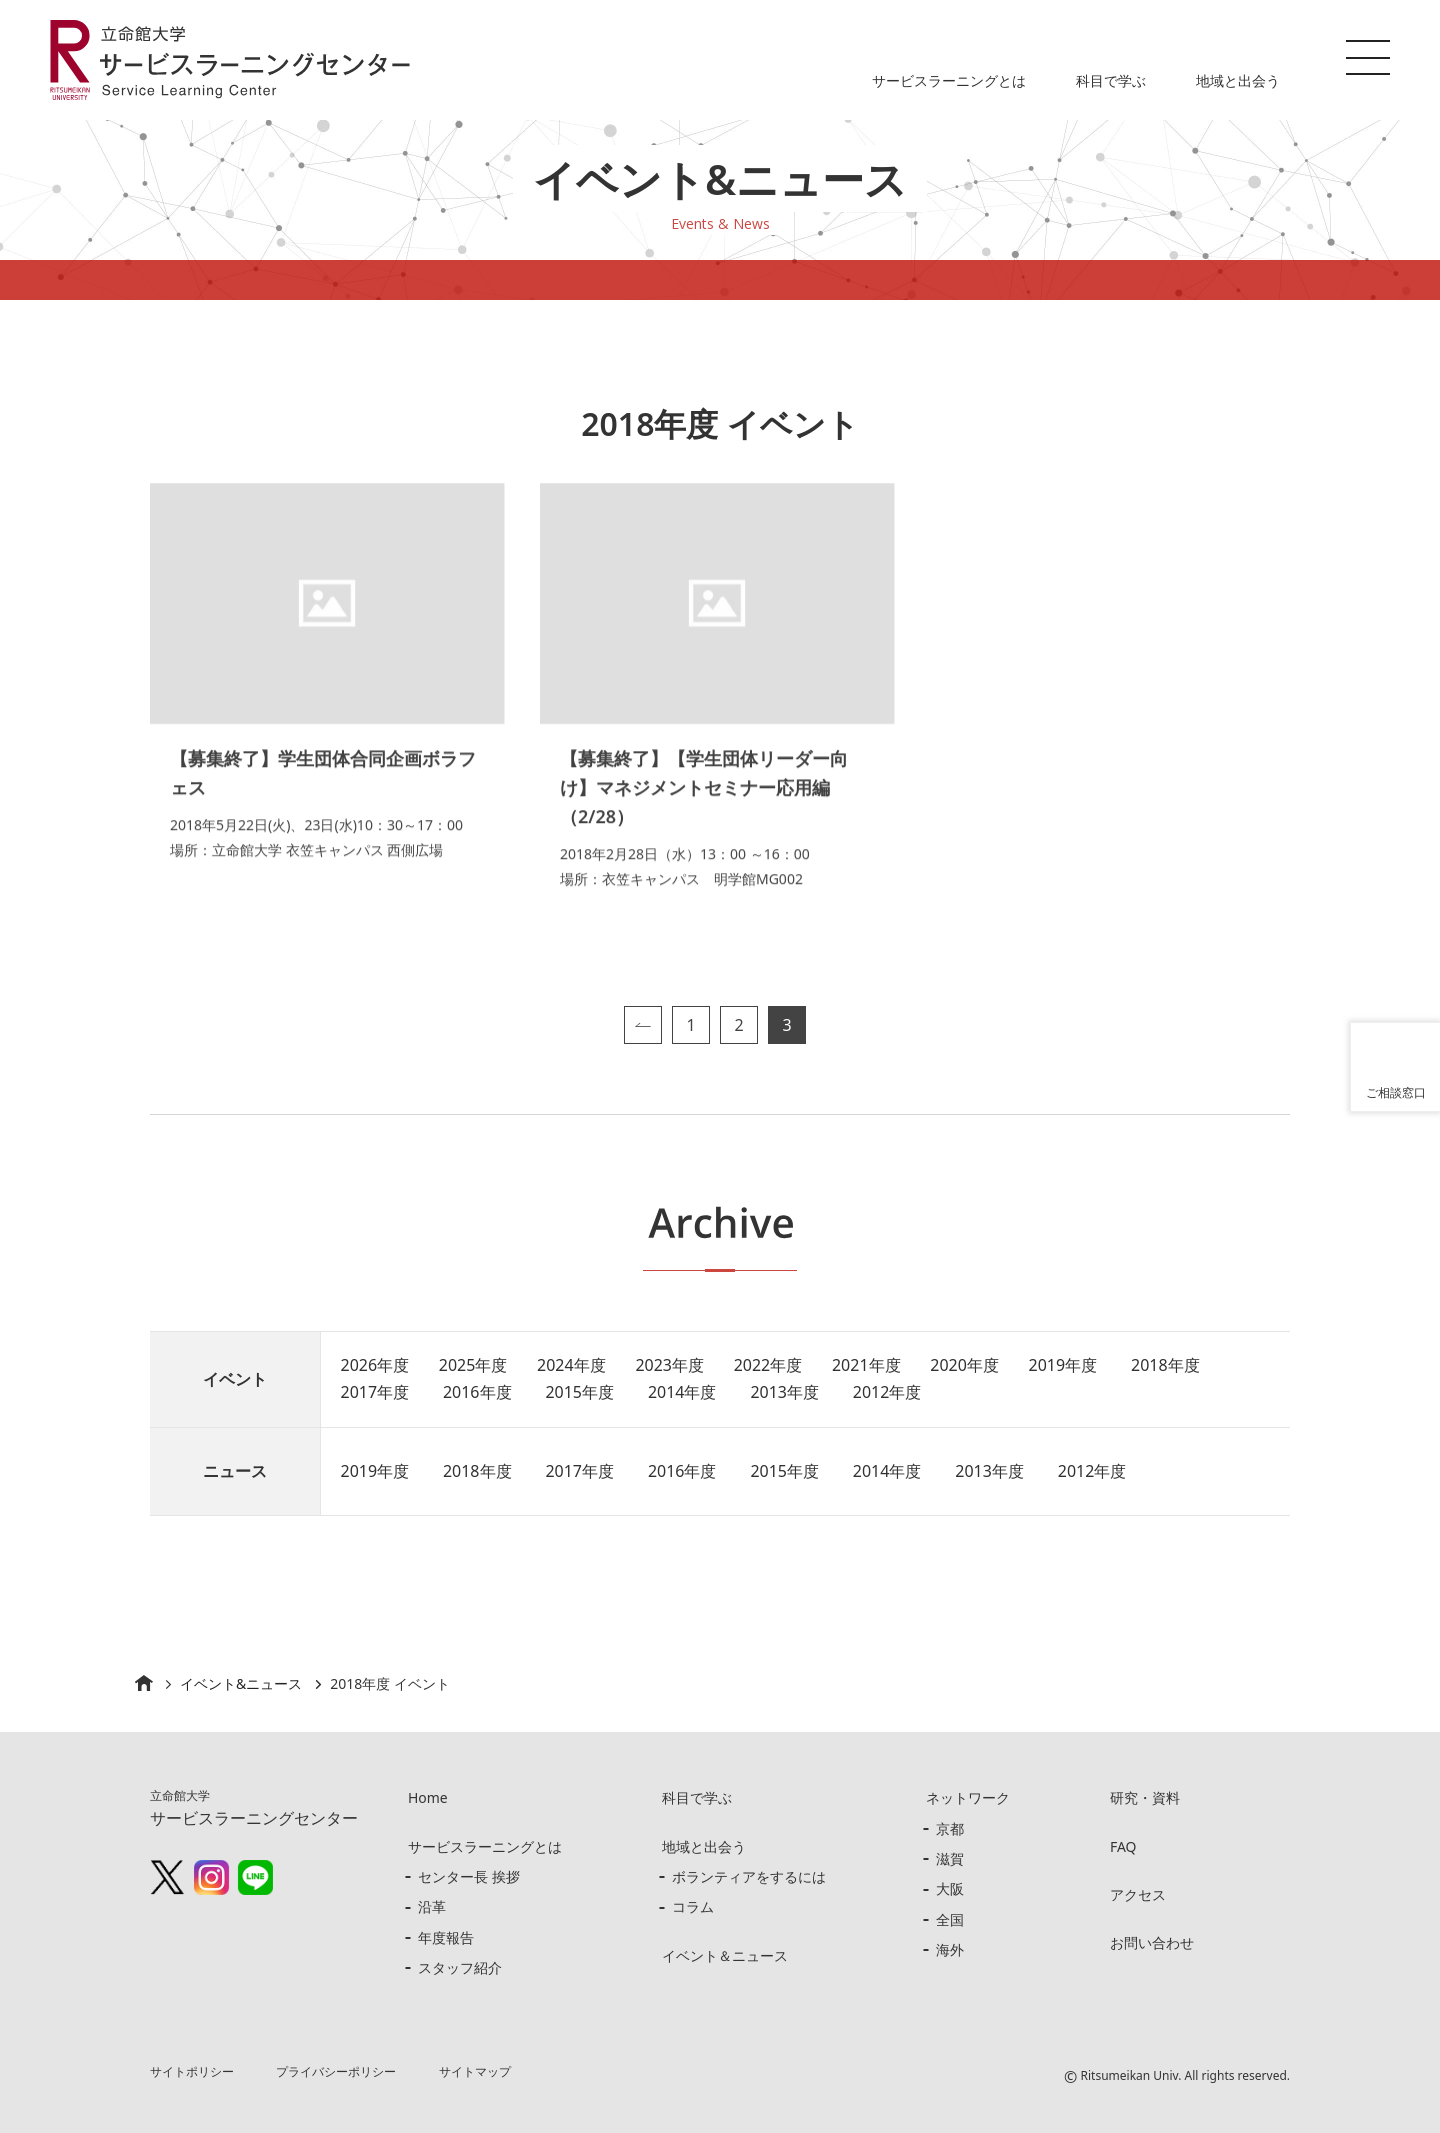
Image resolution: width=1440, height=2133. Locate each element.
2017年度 (375, 1392)
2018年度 (1168, 1365)
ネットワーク (968, 1797)
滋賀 (950, 1858)
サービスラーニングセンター (254, 1808)
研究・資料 (1145, 1797)
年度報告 (446, 1937)
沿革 (432, 1906)
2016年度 (477, 1392)
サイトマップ (475, 2071)
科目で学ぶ (1111, 80)
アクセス (1138, 1894)
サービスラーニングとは (949, 80)
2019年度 (1065, 1365)
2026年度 (375, 1365)
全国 (950, 1919)
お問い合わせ (1152, 1942)
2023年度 (670, 1365)
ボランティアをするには (749, 1876)
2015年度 (580, 1392)
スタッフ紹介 (460, 1967)
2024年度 (572, 1365)
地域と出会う (1238, 80)
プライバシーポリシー (337, 2071)
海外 (950, 1949)
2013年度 (786, 1392)
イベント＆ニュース (725, 1955)
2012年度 (888, 1392)
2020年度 (966, 1365)
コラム (693, 1906)
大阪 (950, 1888)
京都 (950, 1828)
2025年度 (473, 1365)
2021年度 (868, 1365)
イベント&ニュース (241, 1683)
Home (428, 1797)
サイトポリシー (192, 2071)
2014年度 (683, 1392)
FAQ (1123, 1846)
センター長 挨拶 (469, 1876)
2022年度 (769, 1365)
